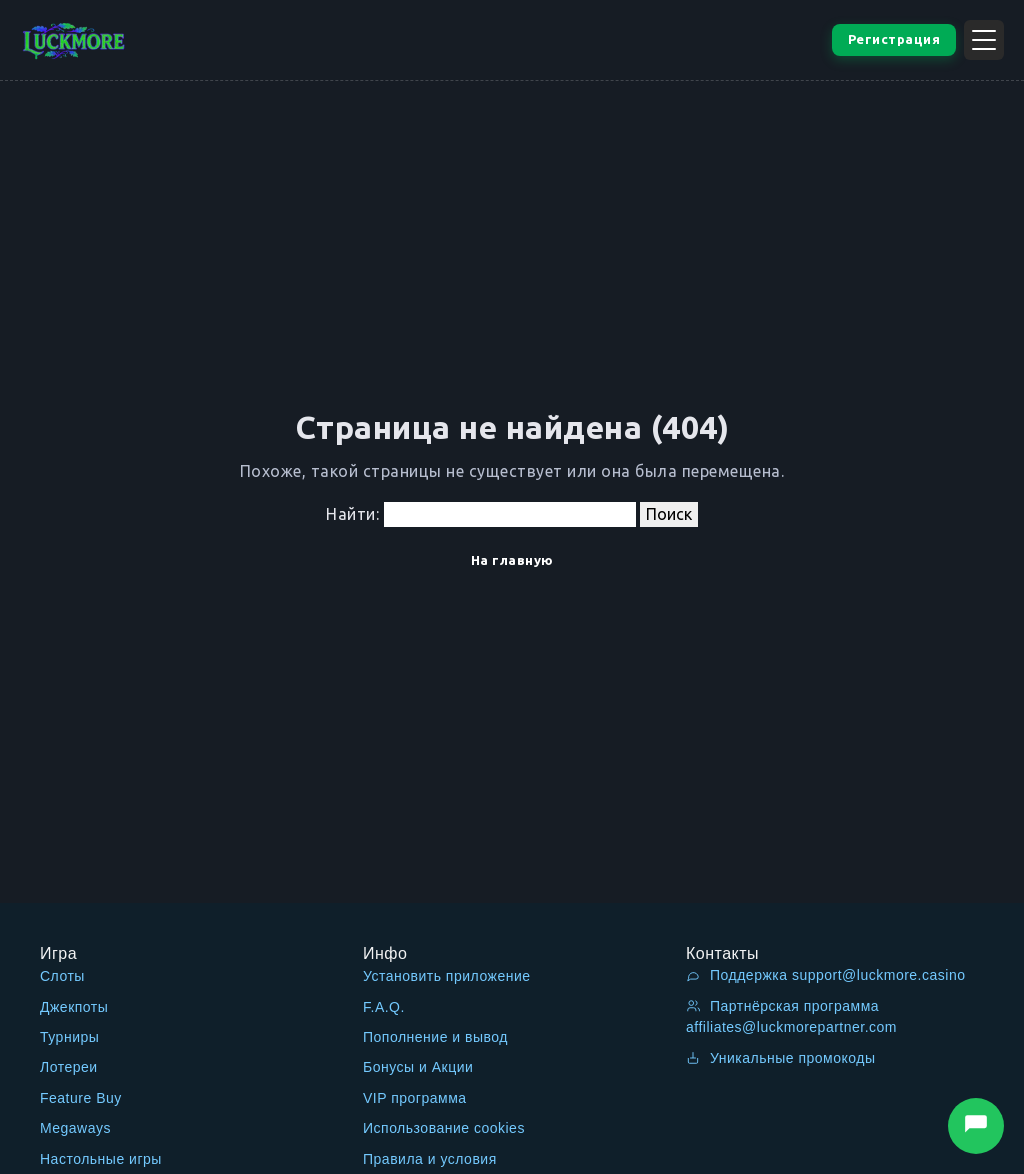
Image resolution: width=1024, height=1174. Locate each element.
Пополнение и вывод (435, 1037)
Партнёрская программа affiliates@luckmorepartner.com (791, 1016)
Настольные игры (101, 1159)
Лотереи (69, 1067)
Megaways (75, 1128)
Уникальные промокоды (781, 1058)
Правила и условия (430, 1159)
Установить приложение (447, 976)
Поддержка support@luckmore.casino (825, 975)
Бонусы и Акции (418, 1067)
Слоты (62, 976)
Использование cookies (444, 1128)
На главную (512, 560)
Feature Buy (81, 1098)
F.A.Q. (384, 1007)
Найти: (352, 514)
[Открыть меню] (984, 40)
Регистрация (894, 39)
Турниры (69, 1037)
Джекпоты (74, 1007)
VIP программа (415, 1098)
